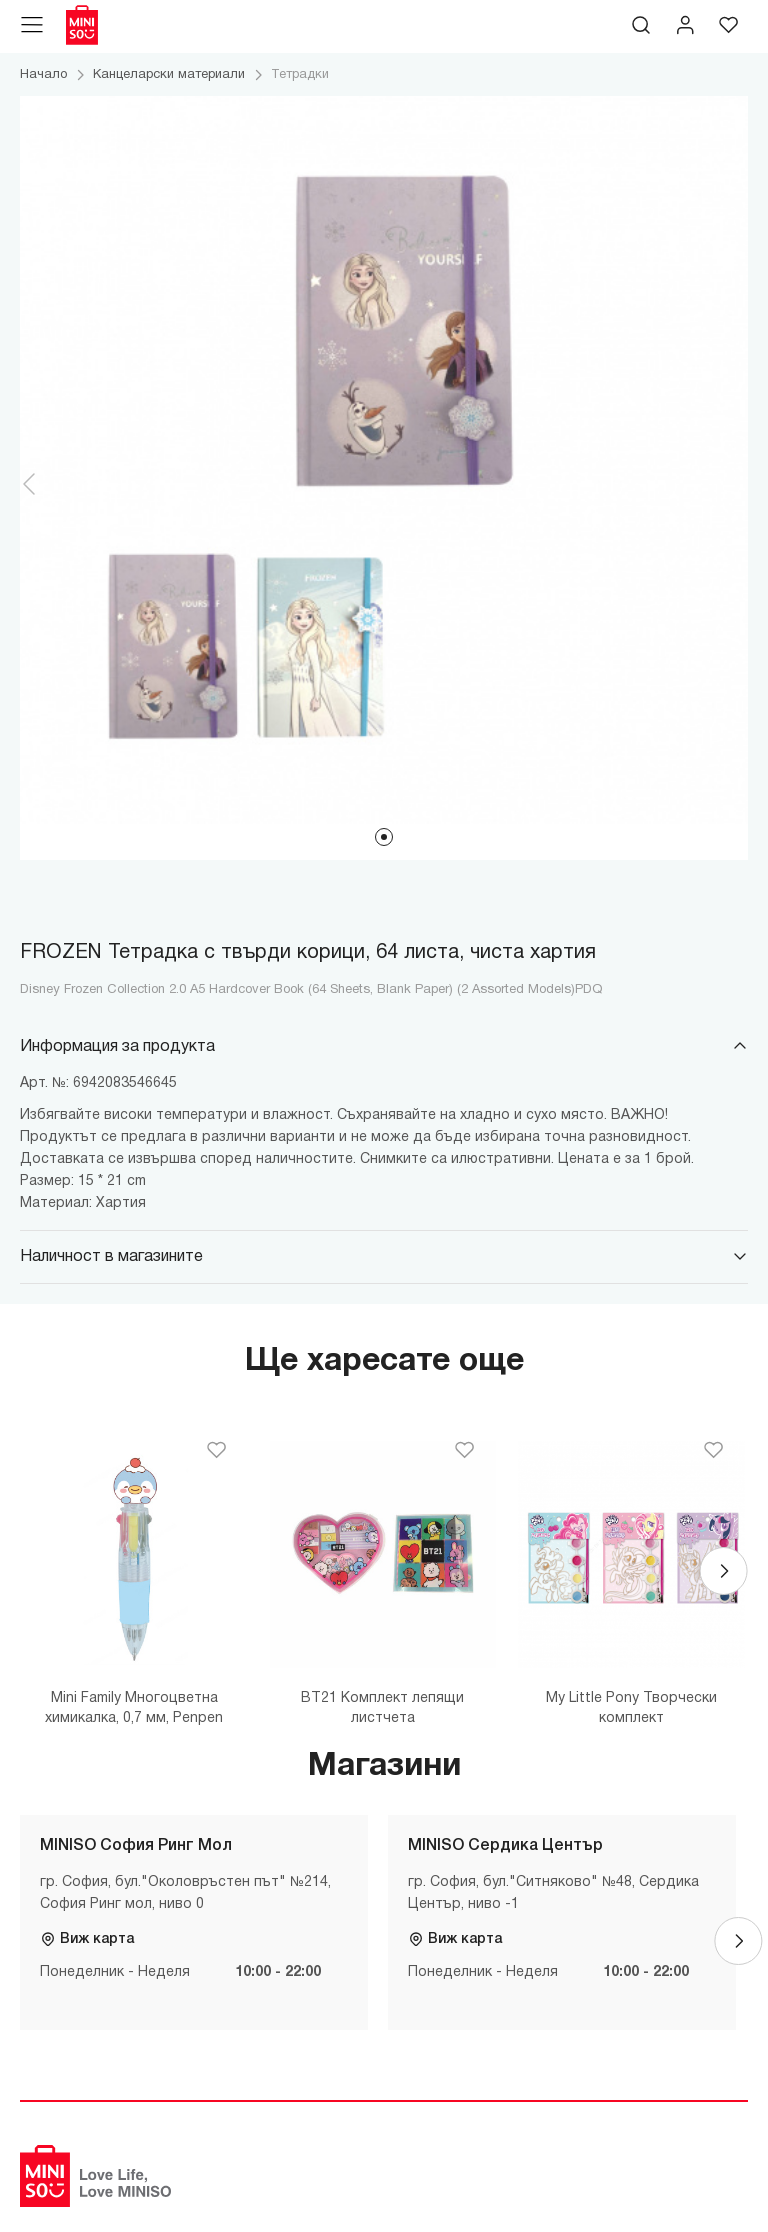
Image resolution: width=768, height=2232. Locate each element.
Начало (43, 75)
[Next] (724, 1571)
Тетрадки (300, 75)
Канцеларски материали (169, 75)
